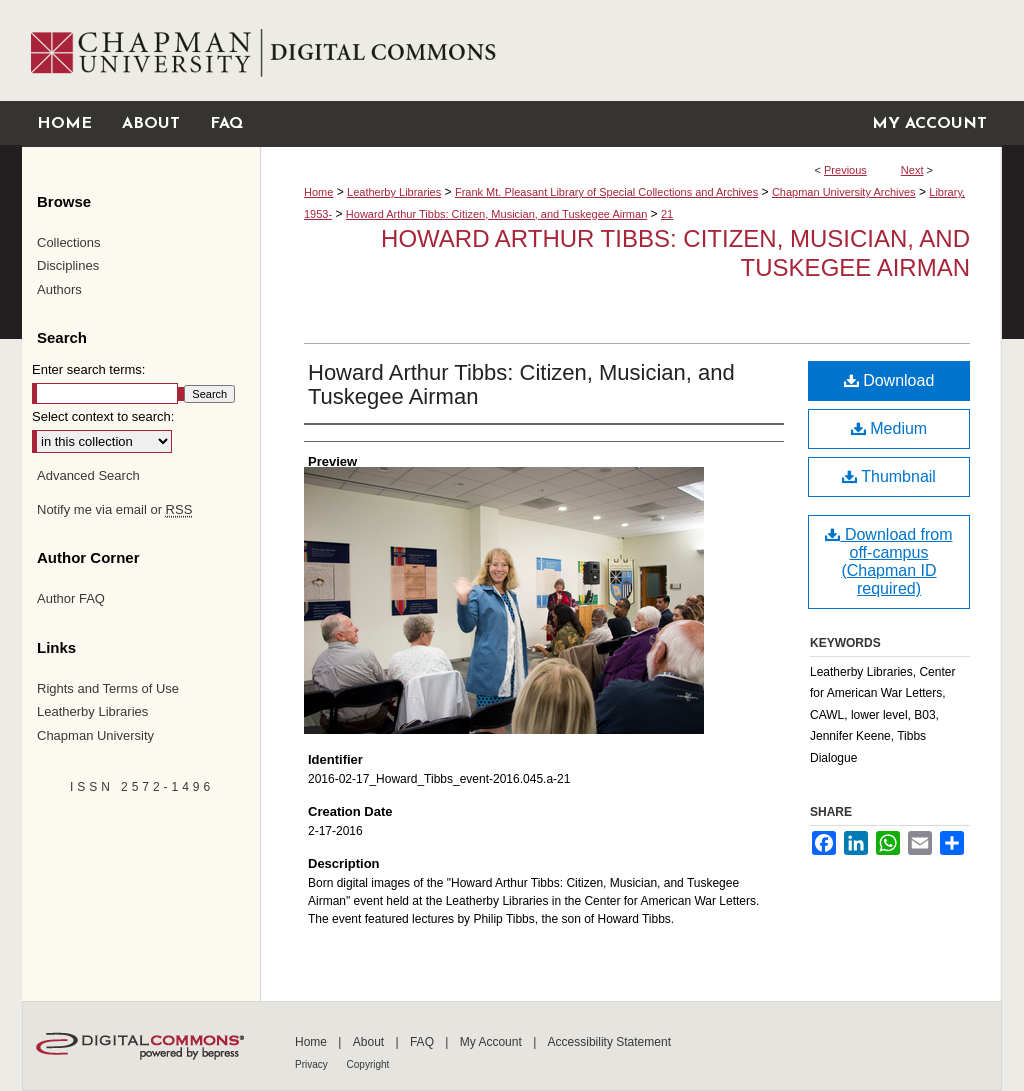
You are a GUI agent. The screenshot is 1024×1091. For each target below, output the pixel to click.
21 (667, 214)
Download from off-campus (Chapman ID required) (888, 561)
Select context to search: (103, 416)
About (370, 1042)
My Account (492, 1042)
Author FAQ (71, 598)
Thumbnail (889, 476)
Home (318, 192)
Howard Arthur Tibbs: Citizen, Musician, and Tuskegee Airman (496, 214)
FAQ (423, 1042)
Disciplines (68, 265)
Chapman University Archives (844, 192)
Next (912, 170)
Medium (889, 428)
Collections (69, 242)
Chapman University (95, 735)
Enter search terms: (88, 369)
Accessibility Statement (609, 1042)
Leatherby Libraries (394, 192)
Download (889, 380)
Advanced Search (88, 475)
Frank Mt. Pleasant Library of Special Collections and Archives (606, 192)
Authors (59, 289)
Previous (845, 170)
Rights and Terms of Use (108, 688)
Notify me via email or (114, 510)
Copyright (368, 1064)
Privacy (313, 1064)
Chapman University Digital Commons (630, 50)
